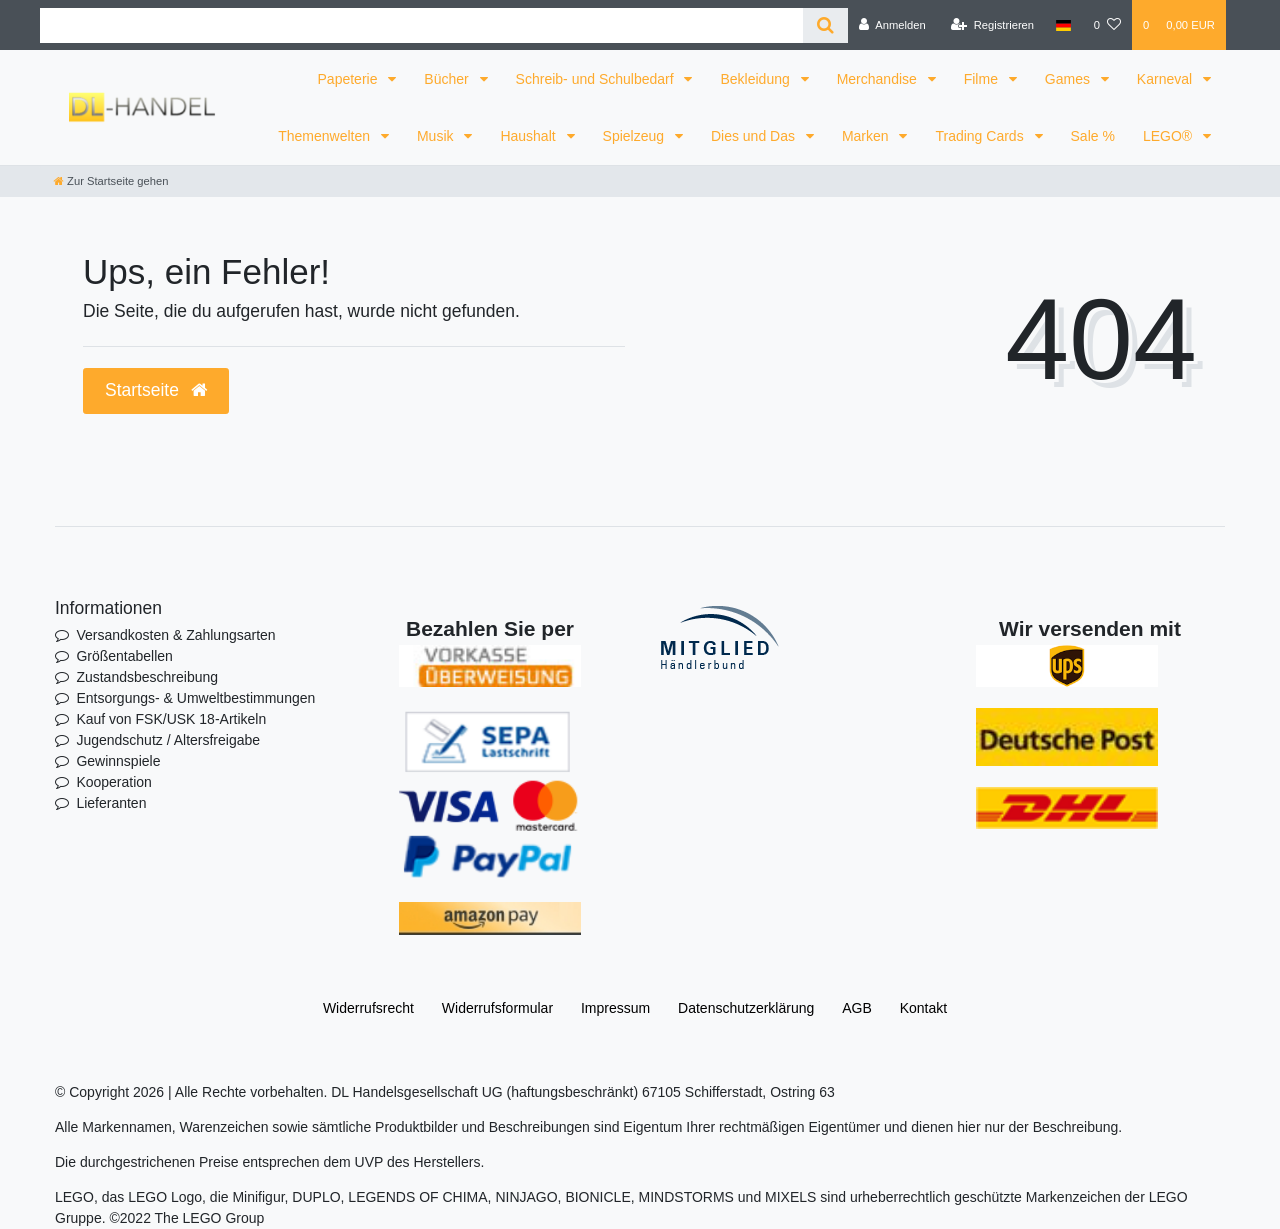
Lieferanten (111, 803)
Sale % (1093, 136)
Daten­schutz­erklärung (746, 1008)
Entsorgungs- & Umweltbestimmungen (195, 698)
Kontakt (923, 1008)
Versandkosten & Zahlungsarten (175, 635)
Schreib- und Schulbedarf (597, 79)
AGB (857, 1008)
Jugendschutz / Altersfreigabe (168, 740)
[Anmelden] (892, 25)
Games (1069, 79)
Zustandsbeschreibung (147, 677)
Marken (867, 136)
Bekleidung (756, 79)
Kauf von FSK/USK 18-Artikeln (171, 719)
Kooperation (114, 782)
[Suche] (825, 25)
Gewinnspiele (118, 761)
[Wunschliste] (1107, 25)
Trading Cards (981, 136)
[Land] (1063, 25)
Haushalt (529, 136)
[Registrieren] (992, 25)
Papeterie (350, 79)
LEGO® (1169, 136)
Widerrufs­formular (497, 1008)
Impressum (615, 1008)
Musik (437, 136)
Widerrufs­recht (368, 1008)
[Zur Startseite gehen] (111, 181)
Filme (983, 79)
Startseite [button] (156, 390)
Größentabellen (124, 656)
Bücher (448, 79)
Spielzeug (635, 136)
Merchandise (879, 79)
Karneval (1166, 79)
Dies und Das (755, 136)
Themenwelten (326, 136)
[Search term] (421, 25)
